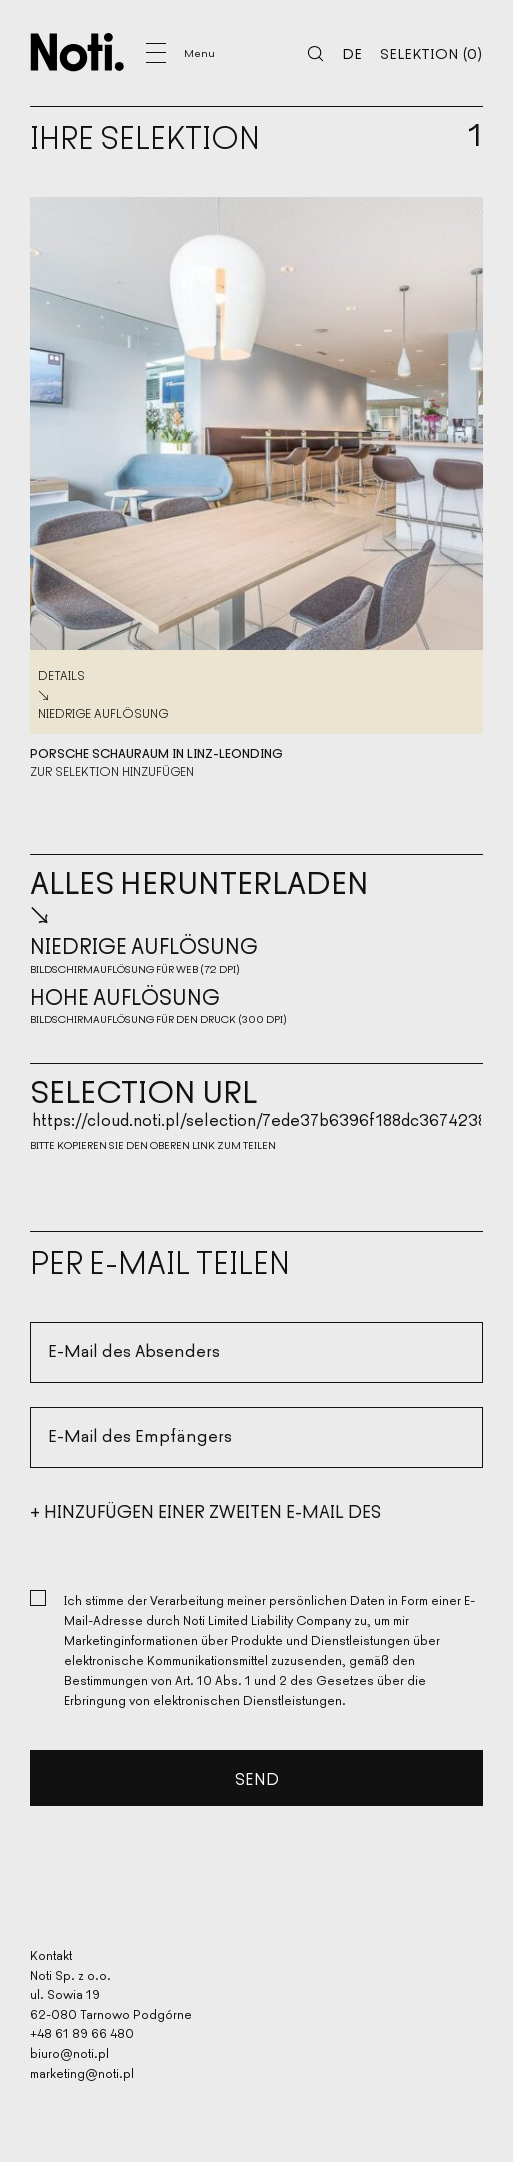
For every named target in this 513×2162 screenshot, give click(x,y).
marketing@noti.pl (82, 2072)
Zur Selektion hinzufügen (112, 771)
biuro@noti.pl (69, 2052)
